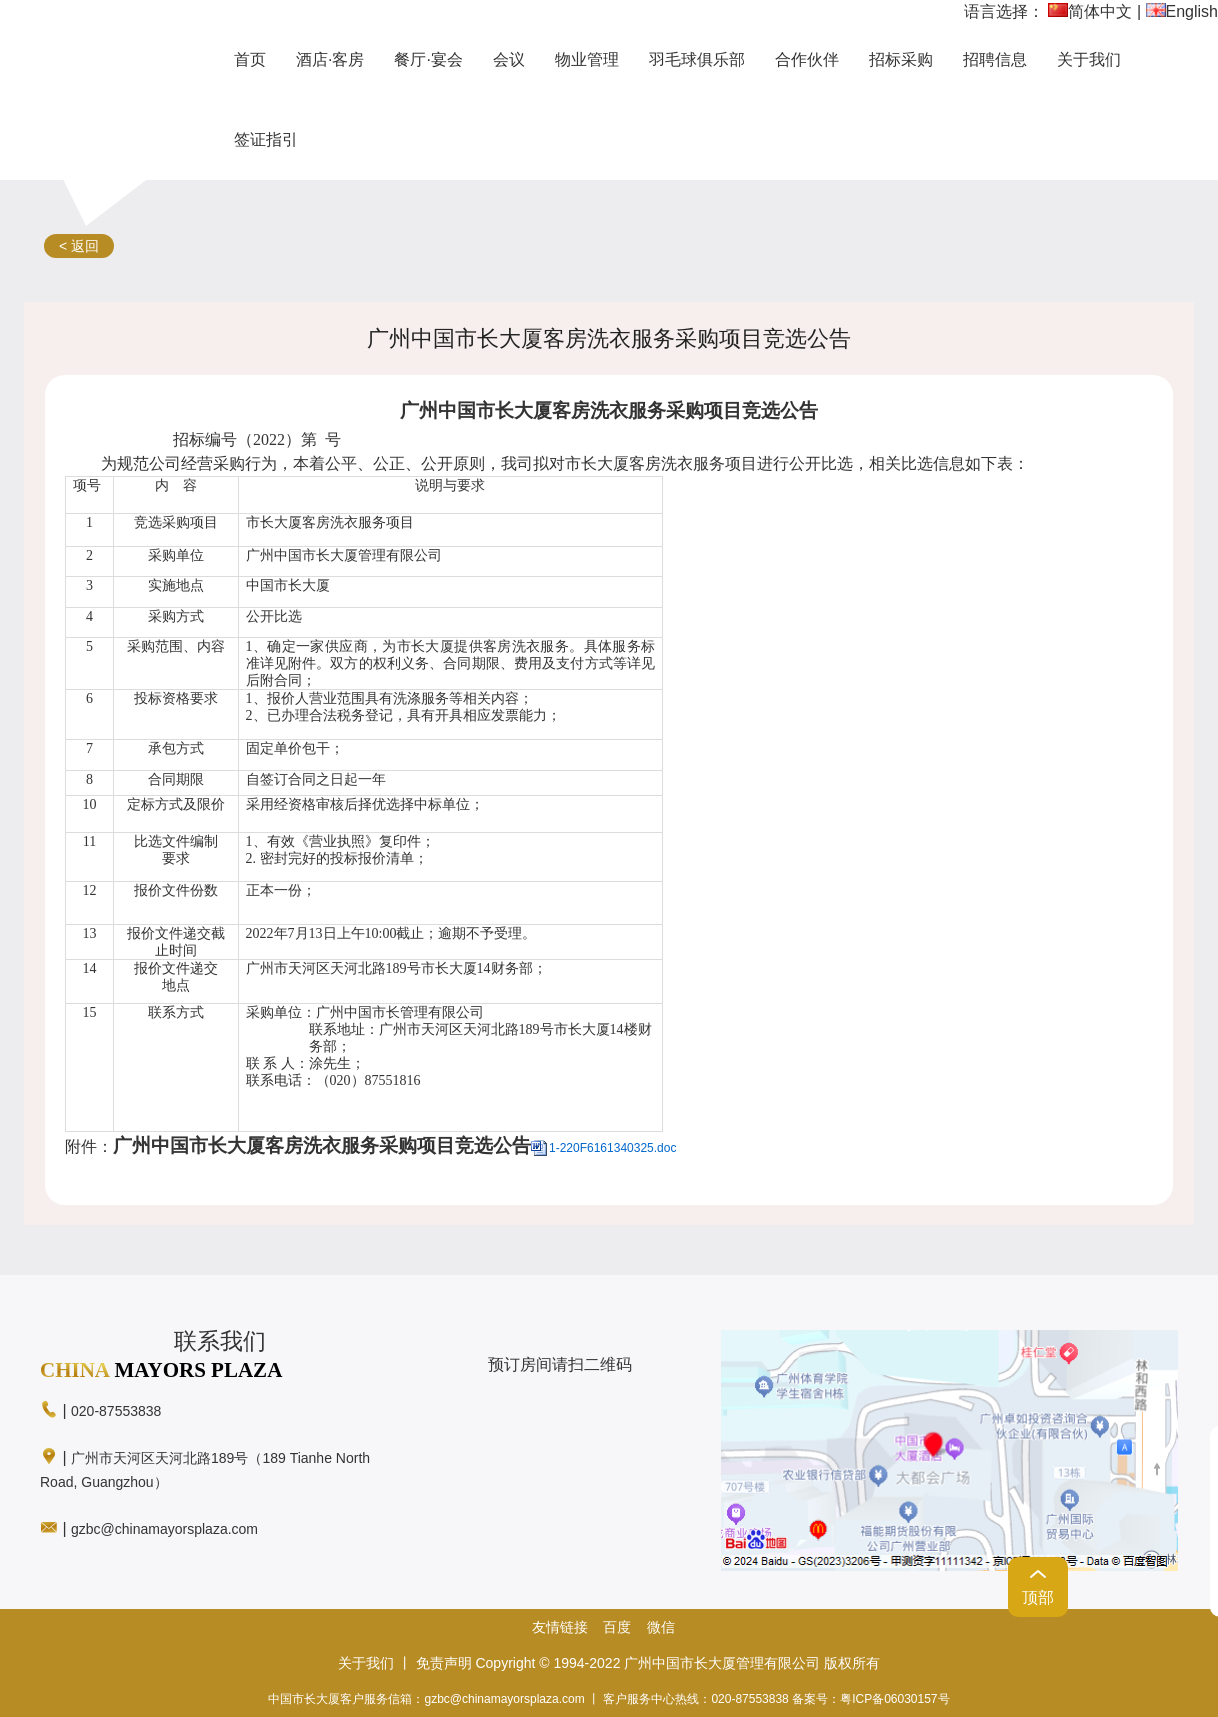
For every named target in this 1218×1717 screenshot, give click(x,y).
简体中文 (1090, 11)
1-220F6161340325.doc (612, 1148)
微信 (661, 1627)
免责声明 (444, 1663)
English (1182, 11)
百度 (617, 1627)
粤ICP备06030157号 (894, 1699)
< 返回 (79, 246)
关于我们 (366, 1663)
